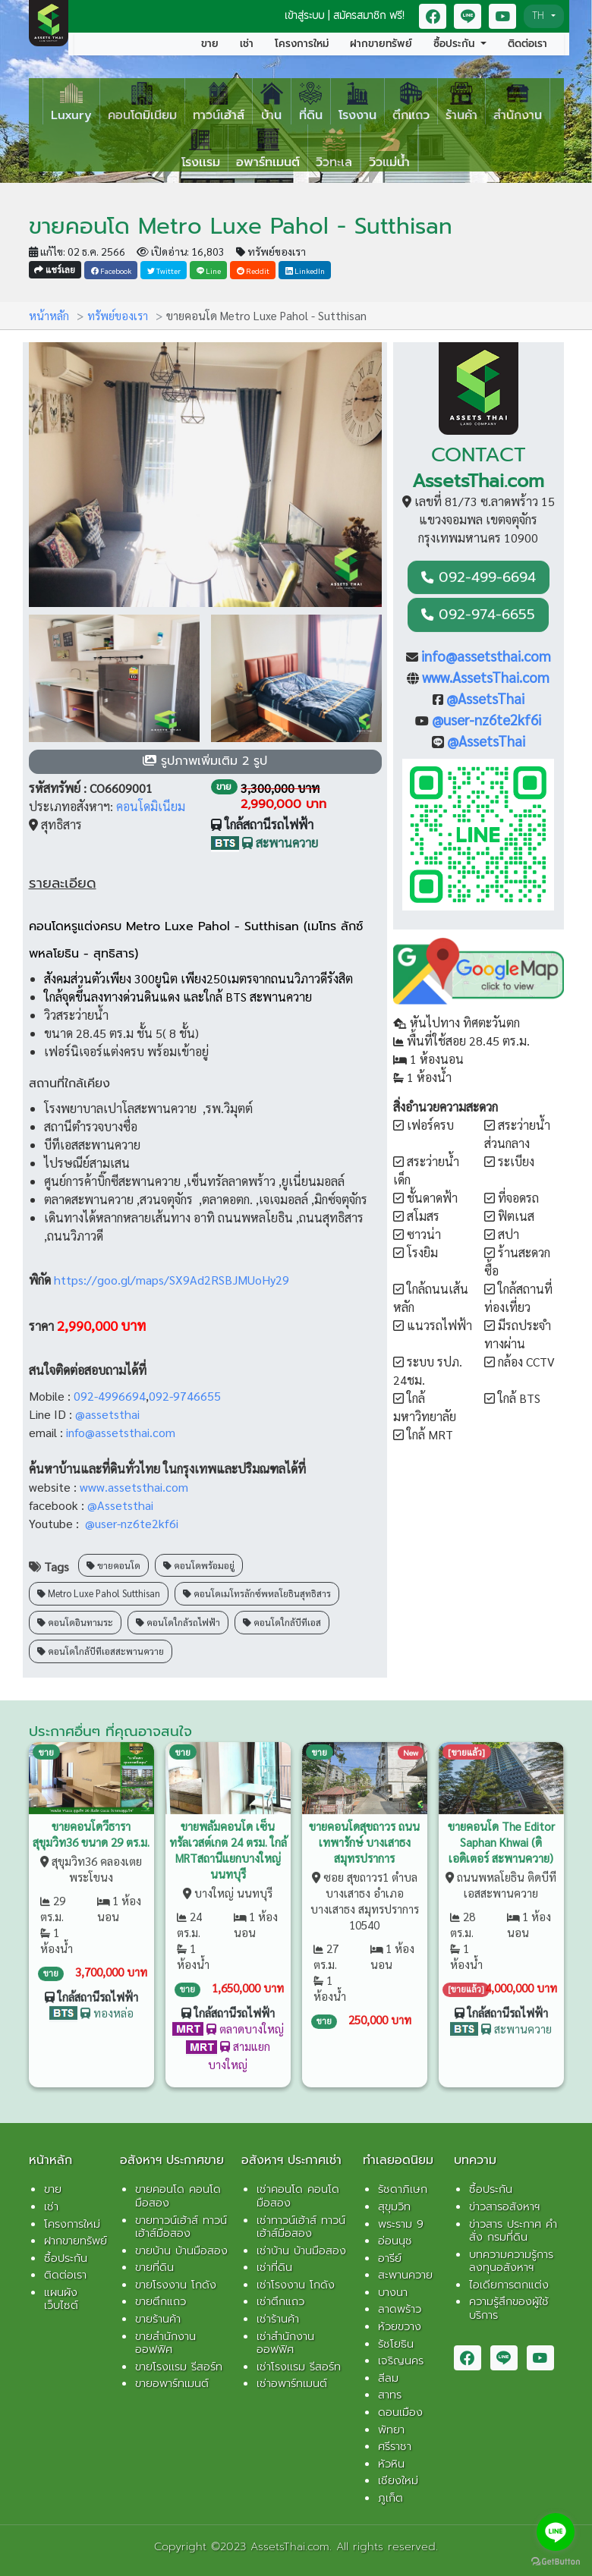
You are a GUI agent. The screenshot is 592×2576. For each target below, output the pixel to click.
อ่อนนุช (395, 2240)
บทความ (475, 2160)
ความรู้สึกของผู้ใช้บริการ (509, 2308)
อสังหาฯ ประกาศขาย (172, 2160)
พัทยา (391, 2429)
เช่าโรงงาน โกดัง (296, 2284)
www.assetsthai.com (134, 1487)
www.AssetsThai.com (485, 677)
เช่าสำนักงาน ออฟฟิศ (285, 2343)
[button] (432, 16)
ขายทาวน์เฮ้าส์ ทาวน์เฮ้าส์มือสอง (181, 2227)
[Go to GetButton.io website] (555, 2560)
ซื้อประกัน (65, 2258)
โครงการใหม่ (302, 44)
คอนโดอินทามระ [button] (75, 1615)
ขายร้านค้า (158, 2318)
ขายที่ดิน (154, 2267)
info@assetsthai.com (122, 1432)
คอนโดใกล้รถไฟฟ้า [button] (178, 1615)
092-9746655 (185, 1396)
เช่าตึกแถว (280, 2301)
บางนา (393, 2292)
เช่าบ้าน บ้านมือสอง (301, 2250)
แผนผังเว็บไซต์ (61, 2299)
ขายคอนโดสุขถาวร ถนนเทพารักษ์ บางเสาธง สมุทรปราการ (364, 1834)
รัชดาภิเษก (402, 2189)
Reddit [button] (253, 270)
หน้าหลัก (47, 315)
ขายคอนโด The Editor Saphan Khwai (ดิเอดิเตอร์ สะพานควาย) (501, 1834)
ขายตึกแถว (160, 2301)
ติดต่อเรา (527, 44)
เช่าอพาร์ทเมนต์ (292, 2383)
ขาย (210, 44)
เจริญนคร (401, 2360)
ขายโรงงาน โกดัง (175, 2284)
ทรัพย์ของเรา (271, 251)
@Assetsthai (120, 1505)
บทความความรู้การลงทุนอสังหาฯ (511, 2261)
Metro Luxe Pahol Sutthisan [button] (98, 1587)
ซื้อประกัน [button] (455, 44)
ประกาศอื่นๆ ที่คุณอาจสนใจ (110, 1731)
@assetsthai (109, 1414)
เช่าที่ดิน (274, 2267)
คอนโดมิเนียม (150, 806)
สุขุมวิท (394, 2206)
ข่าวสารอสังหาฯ (504, 2206)
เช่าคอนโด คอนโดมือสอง (298, 2196)
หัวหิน (391, 2463)
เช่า (246, 44)
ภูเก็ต (390, 2498)
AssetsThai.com (478, 481)
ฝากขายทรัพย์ (381, 44)
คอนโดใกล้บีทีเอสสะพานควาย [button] (100, 1643)
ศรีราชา (394, 2446)
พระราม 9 (401, 2224)
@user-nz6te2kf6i (131, 1523)
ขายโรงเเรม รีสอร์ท (178, 2366)
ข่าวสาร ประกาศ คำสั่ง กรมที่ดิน (513, 2231)
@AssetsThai (485, 698)
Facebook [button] (111, 270)
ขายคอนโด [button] (113, 1558)
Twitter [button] (164, 270)
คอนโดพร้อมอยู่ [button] (199, 1558)
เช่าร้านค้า (278, 2318)
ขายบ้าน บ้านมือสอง (181, 2250)
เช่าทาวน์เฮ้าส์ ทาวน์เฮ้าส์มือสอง (301, 2227)
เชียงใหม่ (398, 2480)
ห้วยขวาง (399, 2326)
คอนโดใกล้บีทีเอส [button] (282, 1615)
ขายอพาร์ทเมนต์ (172, 2383)
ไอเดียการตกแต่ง (509, 2284)
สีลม (388, 2378)
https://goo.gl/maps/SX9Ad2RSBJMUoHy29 (171, 1280)
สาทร (389, 2394)
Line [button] (209, 270)
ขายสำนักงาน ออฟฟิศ (165, 2343)
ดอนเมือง (400, 2412)
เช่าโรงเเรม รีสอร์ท (299, 2366)
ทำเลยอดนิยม (398, 2160)
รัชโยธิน (396, 2343)
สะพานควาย (405, 2274)
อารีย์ (389, 2258)
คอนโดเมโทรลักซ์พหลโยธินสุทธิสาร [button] (257, 1587)
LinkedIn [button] (305, 270)
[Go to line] (556, 2532)
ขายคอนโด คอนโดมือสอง (178, 2196)
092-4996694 (110, 1396)
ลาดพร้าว (399, 2309)
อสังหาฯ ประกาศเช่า (291, 2160)
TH (540, 15)
